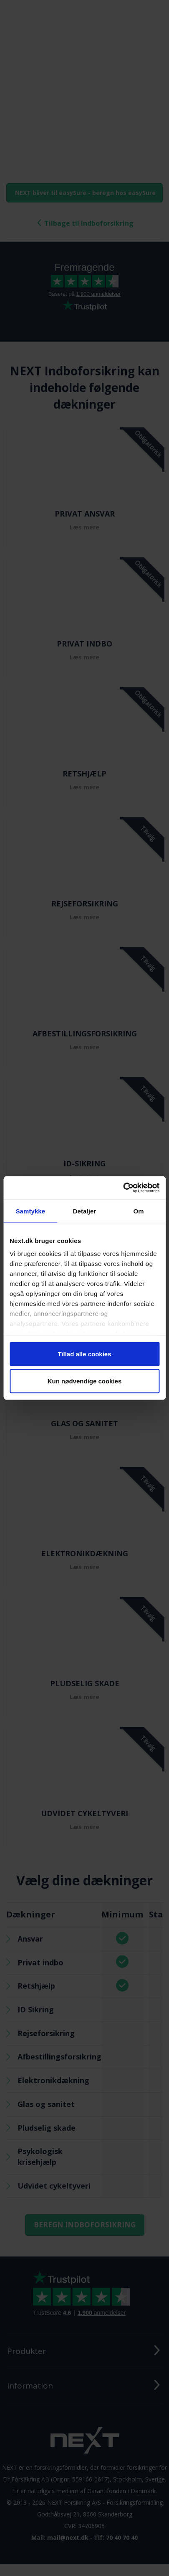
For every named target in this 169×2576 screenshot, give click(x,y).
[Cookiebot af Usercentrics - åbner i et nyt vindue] (122, 1188)
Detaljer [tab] (84, 1210)
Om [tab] (139, 1210)
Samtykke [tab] (30, 1210)
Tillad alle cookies (84, 1353)
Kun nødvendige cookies (85, 1381)
